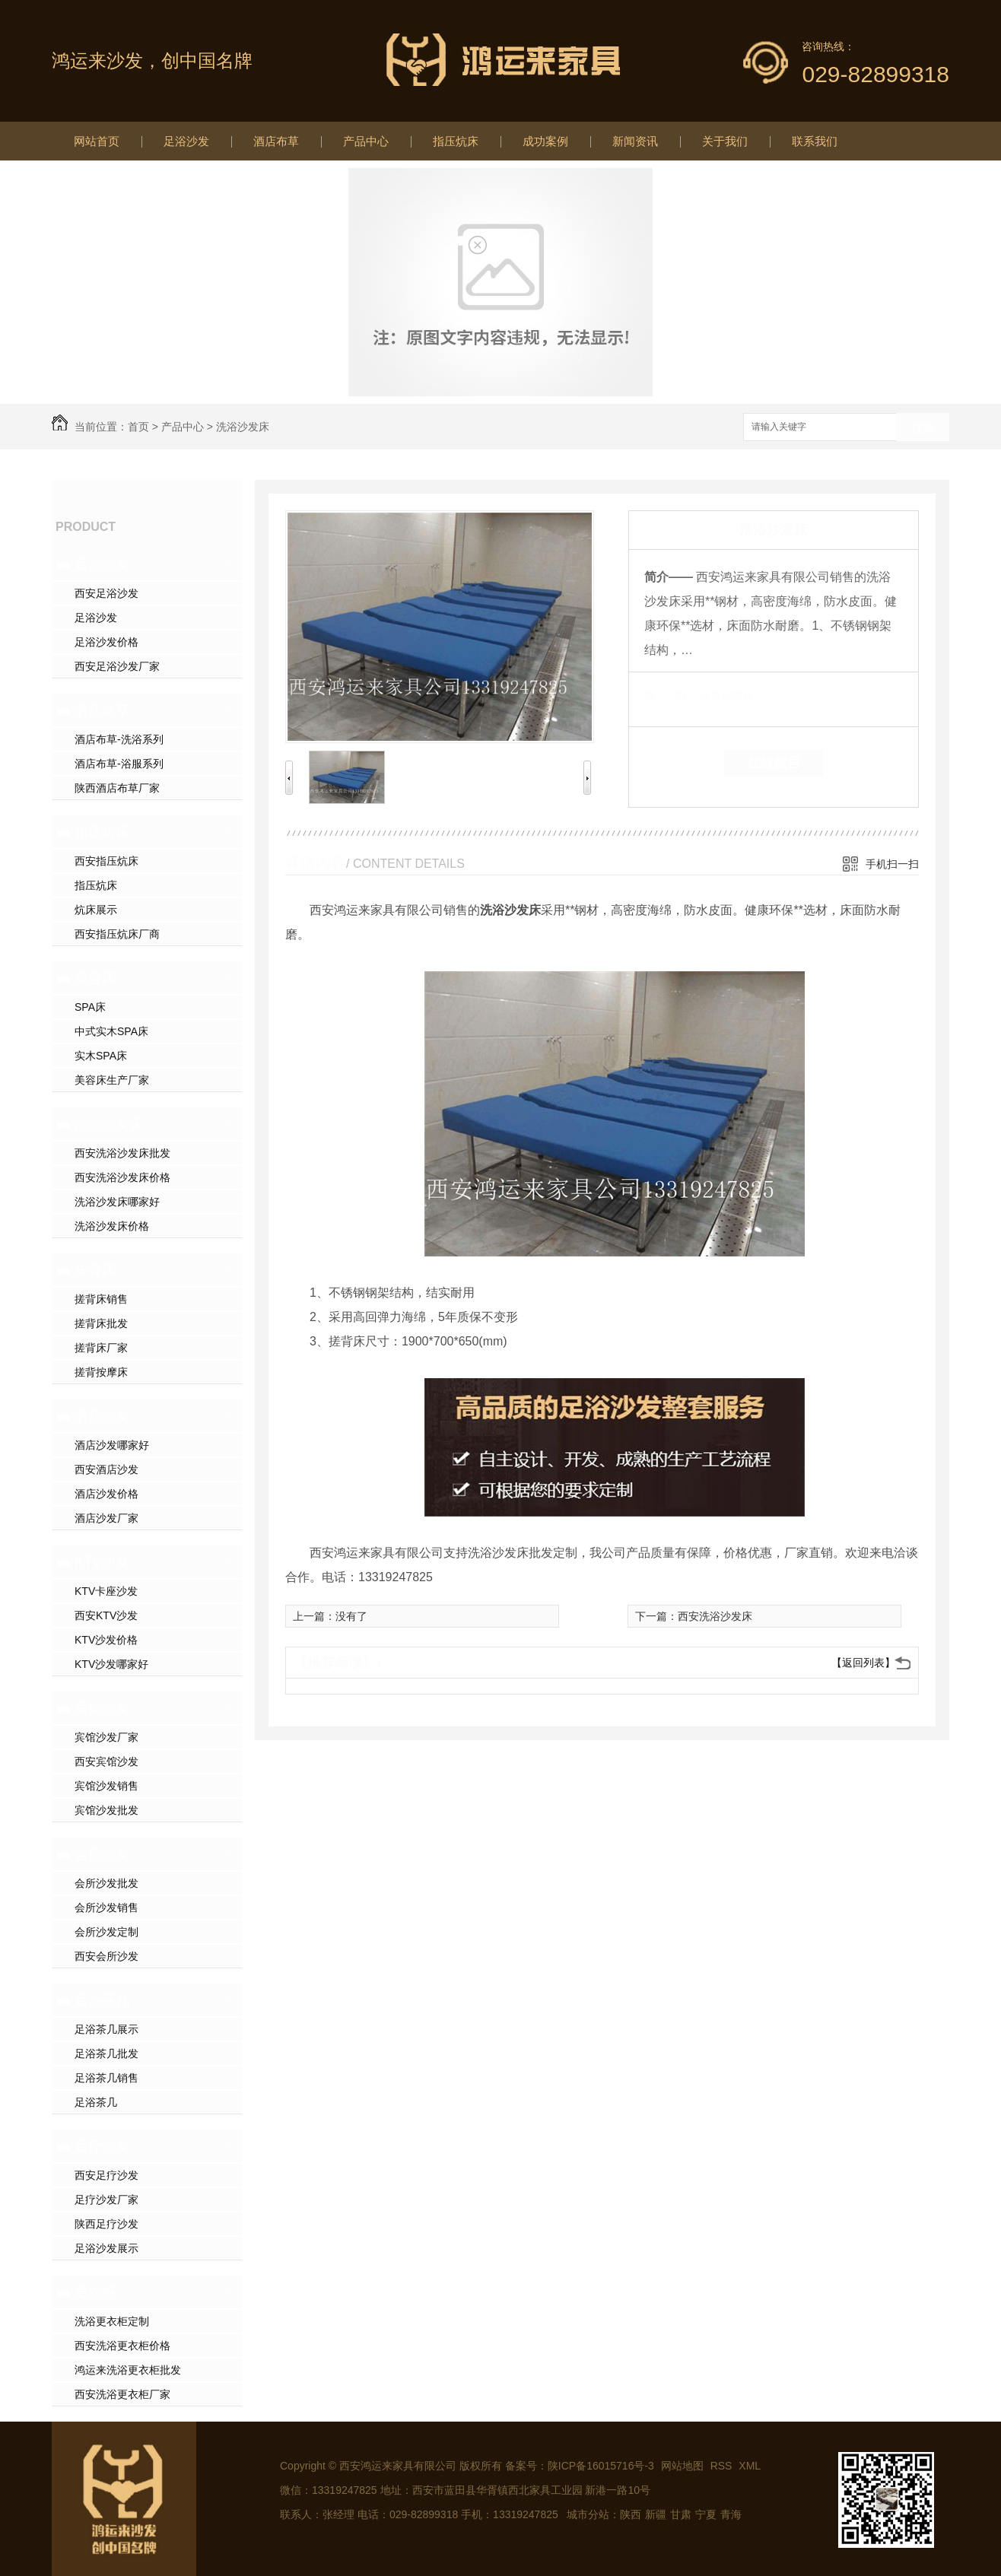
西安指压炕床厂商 (117, 934)
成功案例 (545, 141)
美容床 (95, 978)
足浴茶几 (102, 2000)
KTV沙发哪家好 (111, 1664)
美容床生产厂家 (112, 1080)
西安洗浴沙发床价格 (122, 1177)
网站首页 (96, 141)
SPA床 (90, 1007)
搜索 (922, 427)
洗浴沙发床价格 (112, 1226)
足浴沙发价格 (106, 642)
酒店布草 (276, 141)
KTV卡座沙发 (106, 1591)
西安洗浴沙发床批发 (122, 1153)
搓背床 (95, 1270)
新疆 (655, 2514)
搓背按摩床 (101, 1372)
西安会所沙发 (106, 1956)
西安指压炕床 (106, 861)
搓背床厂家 (101, 1348)
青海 (731, 2514)
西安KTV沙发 (106, 1615)
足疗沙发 (102, 2146)
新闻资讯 (635, 141)
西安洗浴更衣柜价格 (122, 2345)
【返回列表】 (863, 1662)
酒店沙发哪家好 (112, 1445)
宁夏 (706, 2514)
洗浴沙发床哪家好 (117, 1202)
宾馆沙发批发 (106, 1810)
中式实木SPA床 (111, 1031)
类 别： (670, 695)
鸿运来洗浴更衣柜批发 (128, 2370)
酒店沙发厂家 (106, 1518)
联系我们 (814, 141)
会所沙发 (102, 1854)
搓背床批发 (101, 1323)
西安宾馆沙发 (106, 1761)
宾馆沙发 (102, 1708)
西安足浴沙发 (106, 593)
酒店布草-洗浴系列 (119, 739)
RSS (723, 2466)
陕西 (630, 2514)
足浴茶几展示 (106, 2029)
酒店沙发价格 (106, 1494)
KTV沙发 (102, 1562)
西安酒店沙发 (106, 1469)
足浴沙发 (186, 141)
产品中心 (366, 141)
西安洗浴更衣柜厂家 (122, 2394)
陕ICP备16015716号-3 (601, 2466)
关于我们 (725, 141)
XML (750, 2466)
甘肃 (680, 2514)
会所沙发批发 (106, 1883)
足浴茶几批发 (106, 2053)
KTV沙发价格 (106, 1640)
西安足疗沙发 (106, 2175)
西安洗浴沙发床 (715, 1616)
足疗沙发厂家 (106, 2199)
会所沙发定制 (106, 1932)
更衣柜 (95, 2292)
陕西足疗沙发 (106, 2224)
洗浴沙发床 (242, 427)
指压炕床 (455, 141)
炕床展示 (96, 910)
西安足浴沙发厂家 (117, 666)
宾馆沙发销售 (106, 1786)
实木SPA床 (101, 1056)
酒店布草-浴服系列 (119, 764)
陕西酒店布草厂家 (117, 788)
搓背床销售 (101, 1299)
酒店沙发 (102, 1416)
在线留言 (773, 762)
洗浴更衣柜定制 (112, 2321)
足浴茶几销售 (106, 2078)
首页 (138, 427)
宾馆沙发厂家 (106, 1737)
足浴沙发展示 (106, 2248)
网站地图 (682, 2466)
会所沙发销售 (106, 1907)
